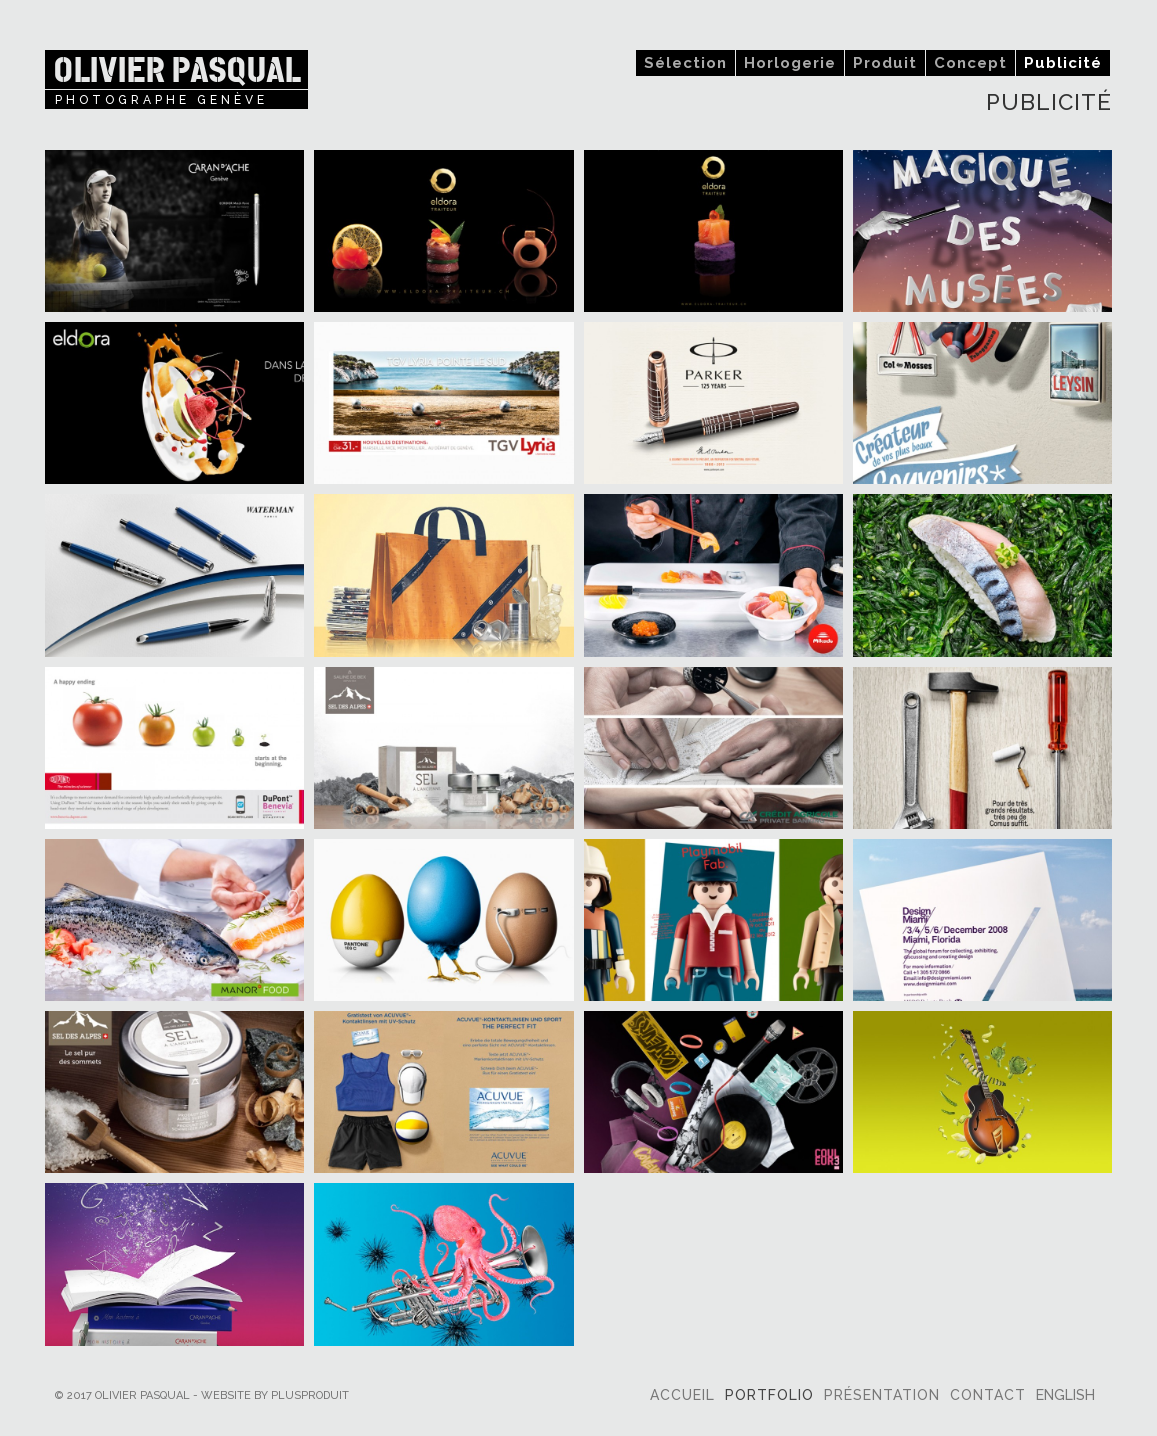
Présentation (882, 1395)
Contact (988, 1395)
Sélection (685, 63)
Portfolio (769, 1395)
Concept (970, 63)
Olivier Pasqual (176, 69)
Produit (885, 63)
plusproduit (310, 1395)
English (1065, 1395)
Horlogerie (790, 63)
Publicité (1063, 63)
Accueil (682, 1395)
